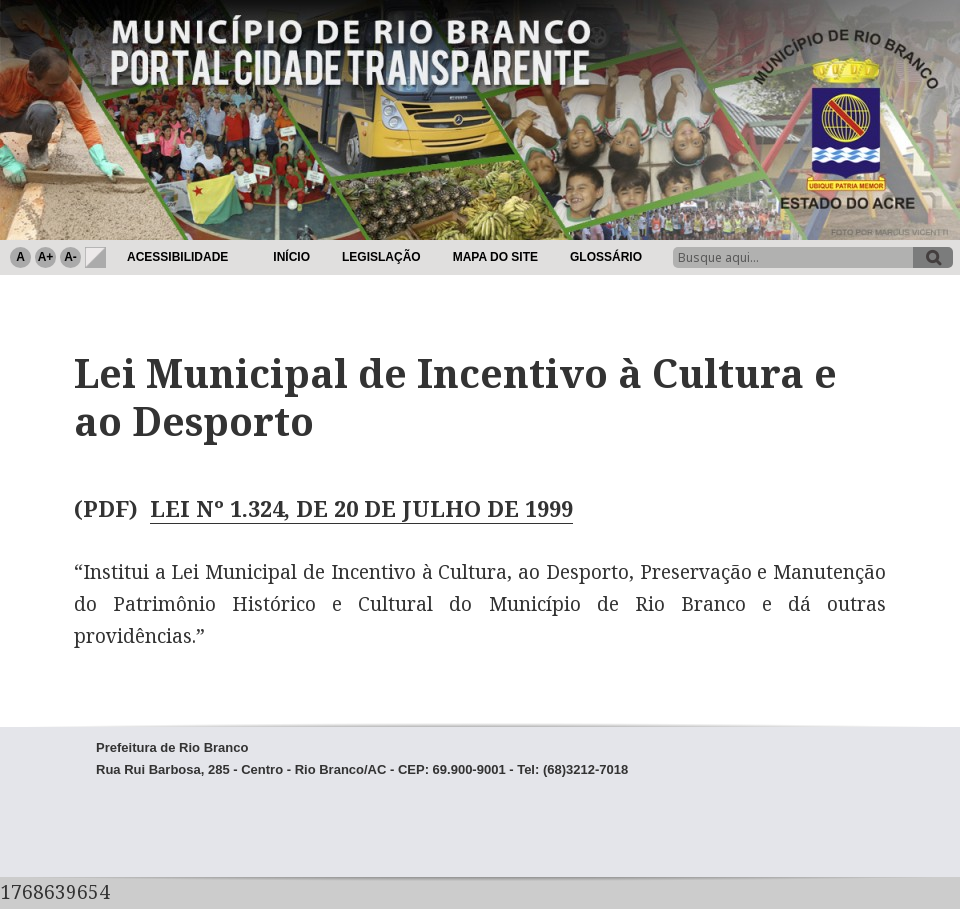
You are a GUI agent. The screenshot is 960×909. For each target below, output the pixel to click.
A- (70, 257)
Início (291, 257)
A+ (46, 257)
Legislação (381, 257)
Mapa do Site (495, 257)
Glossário (606, 257)
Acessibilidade (177, 257)
